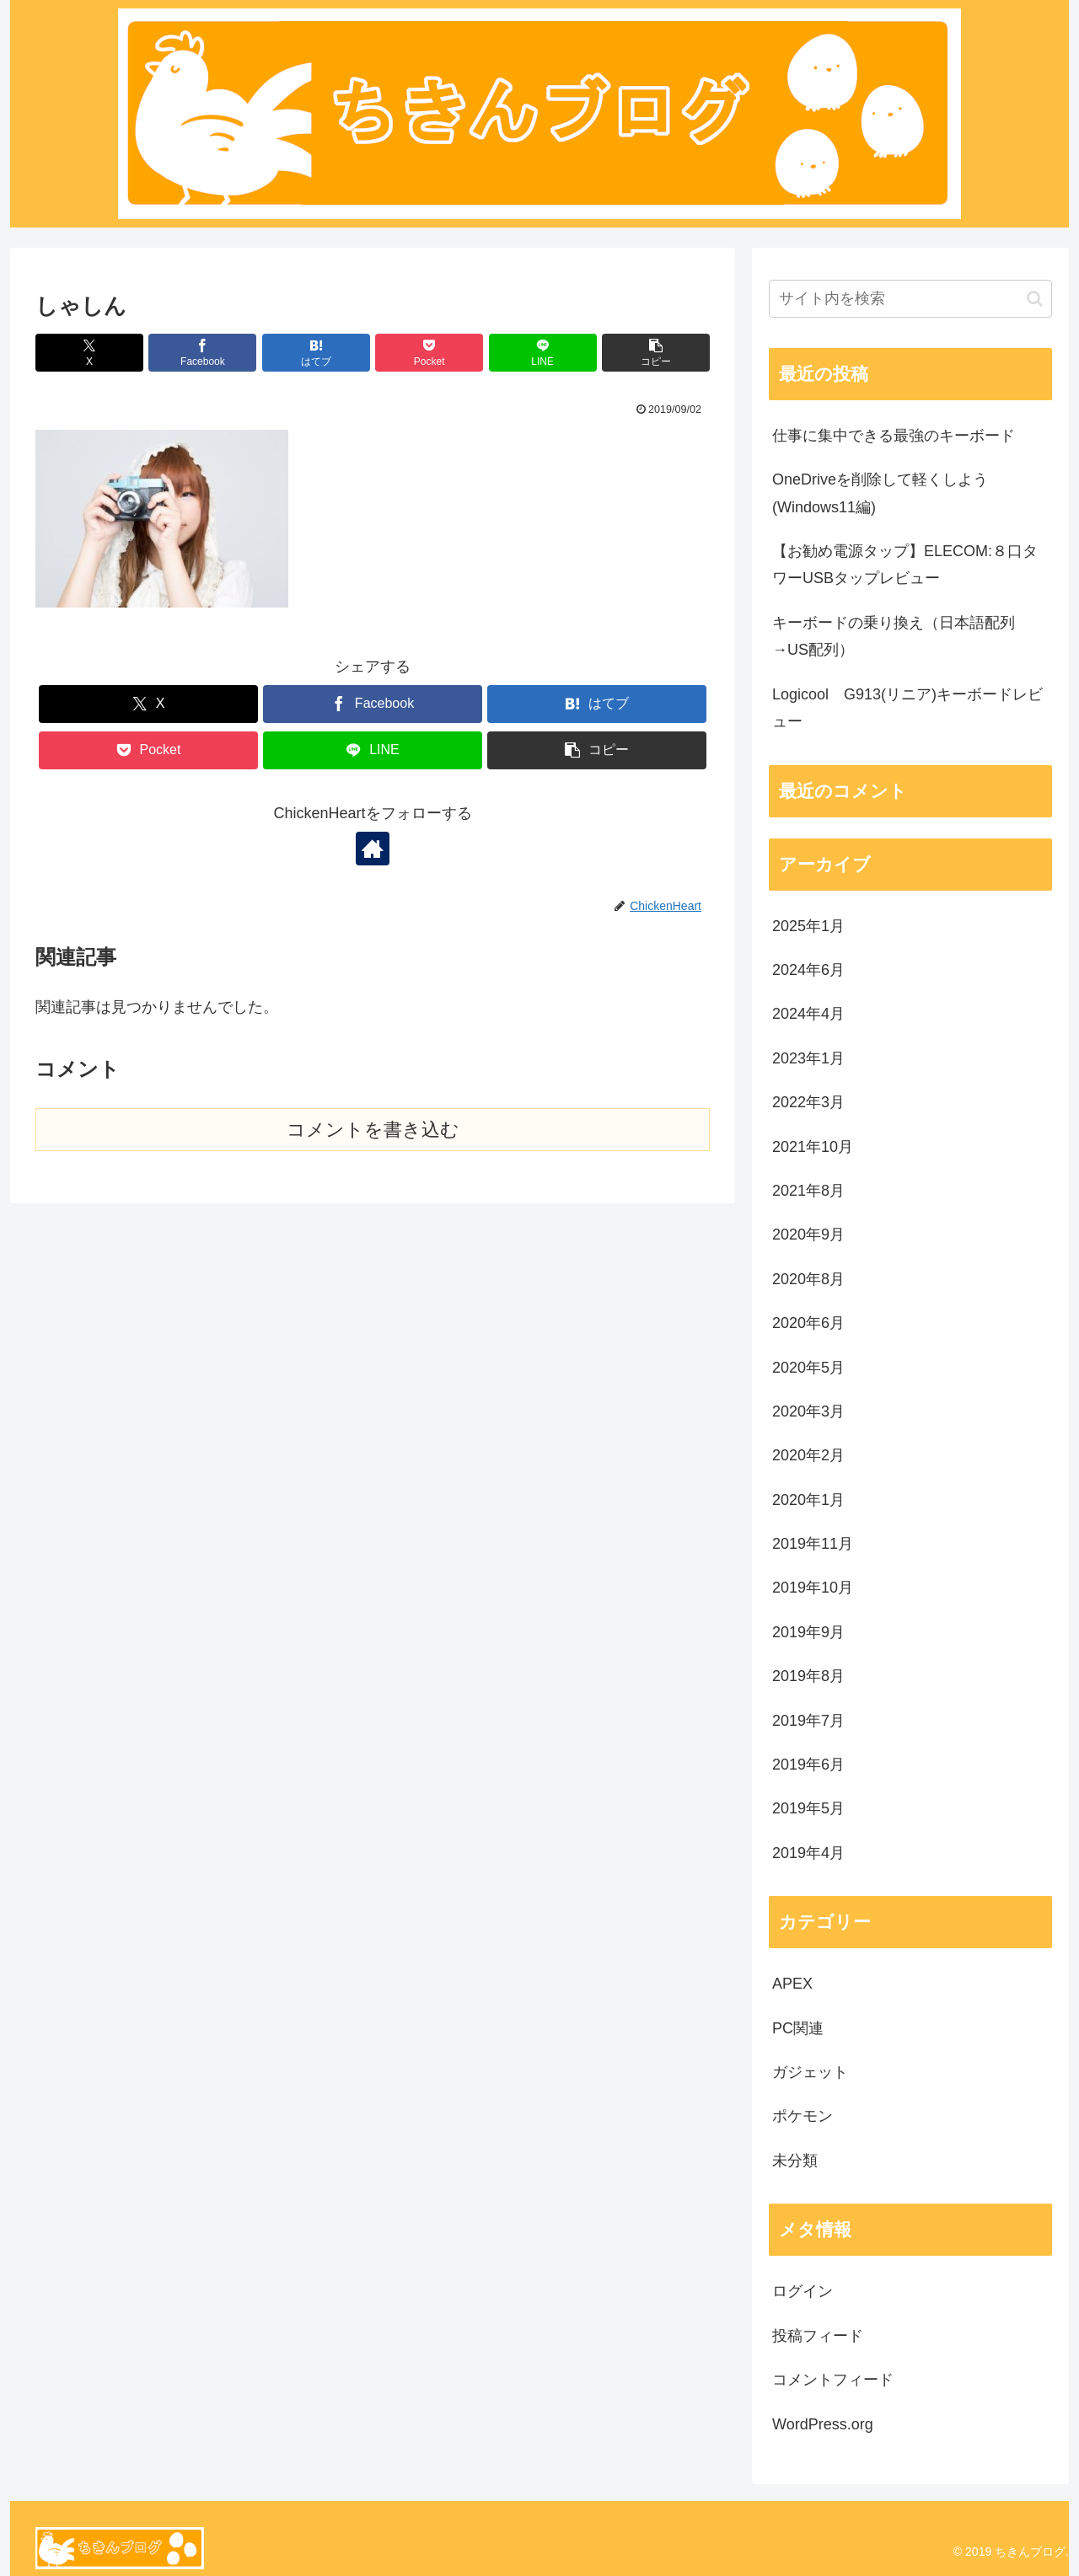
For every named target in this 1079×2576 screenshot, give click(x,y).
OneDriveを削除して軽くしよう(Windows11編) (880, 493)
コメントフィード (833, 2379)
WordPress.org (822, 2424)
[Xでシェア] (89, 353)
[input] (910, 299)
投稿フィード (817, 2335)
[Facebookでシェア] (202, 353)
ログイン (802, 2291)
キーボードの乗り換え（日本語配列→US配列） (893, 636)
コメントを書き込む (373, 1129)
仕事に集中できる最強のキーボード (893, 435)
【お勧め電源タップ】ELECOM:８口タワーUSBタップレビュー (905, 564)
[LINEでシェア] (543, 353)
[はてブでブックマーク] (316, 353)
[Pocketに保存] (429, 353)
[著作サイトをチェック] (372, 848)
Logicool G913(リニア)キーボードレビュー (907, 708)
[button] (656, 353)
